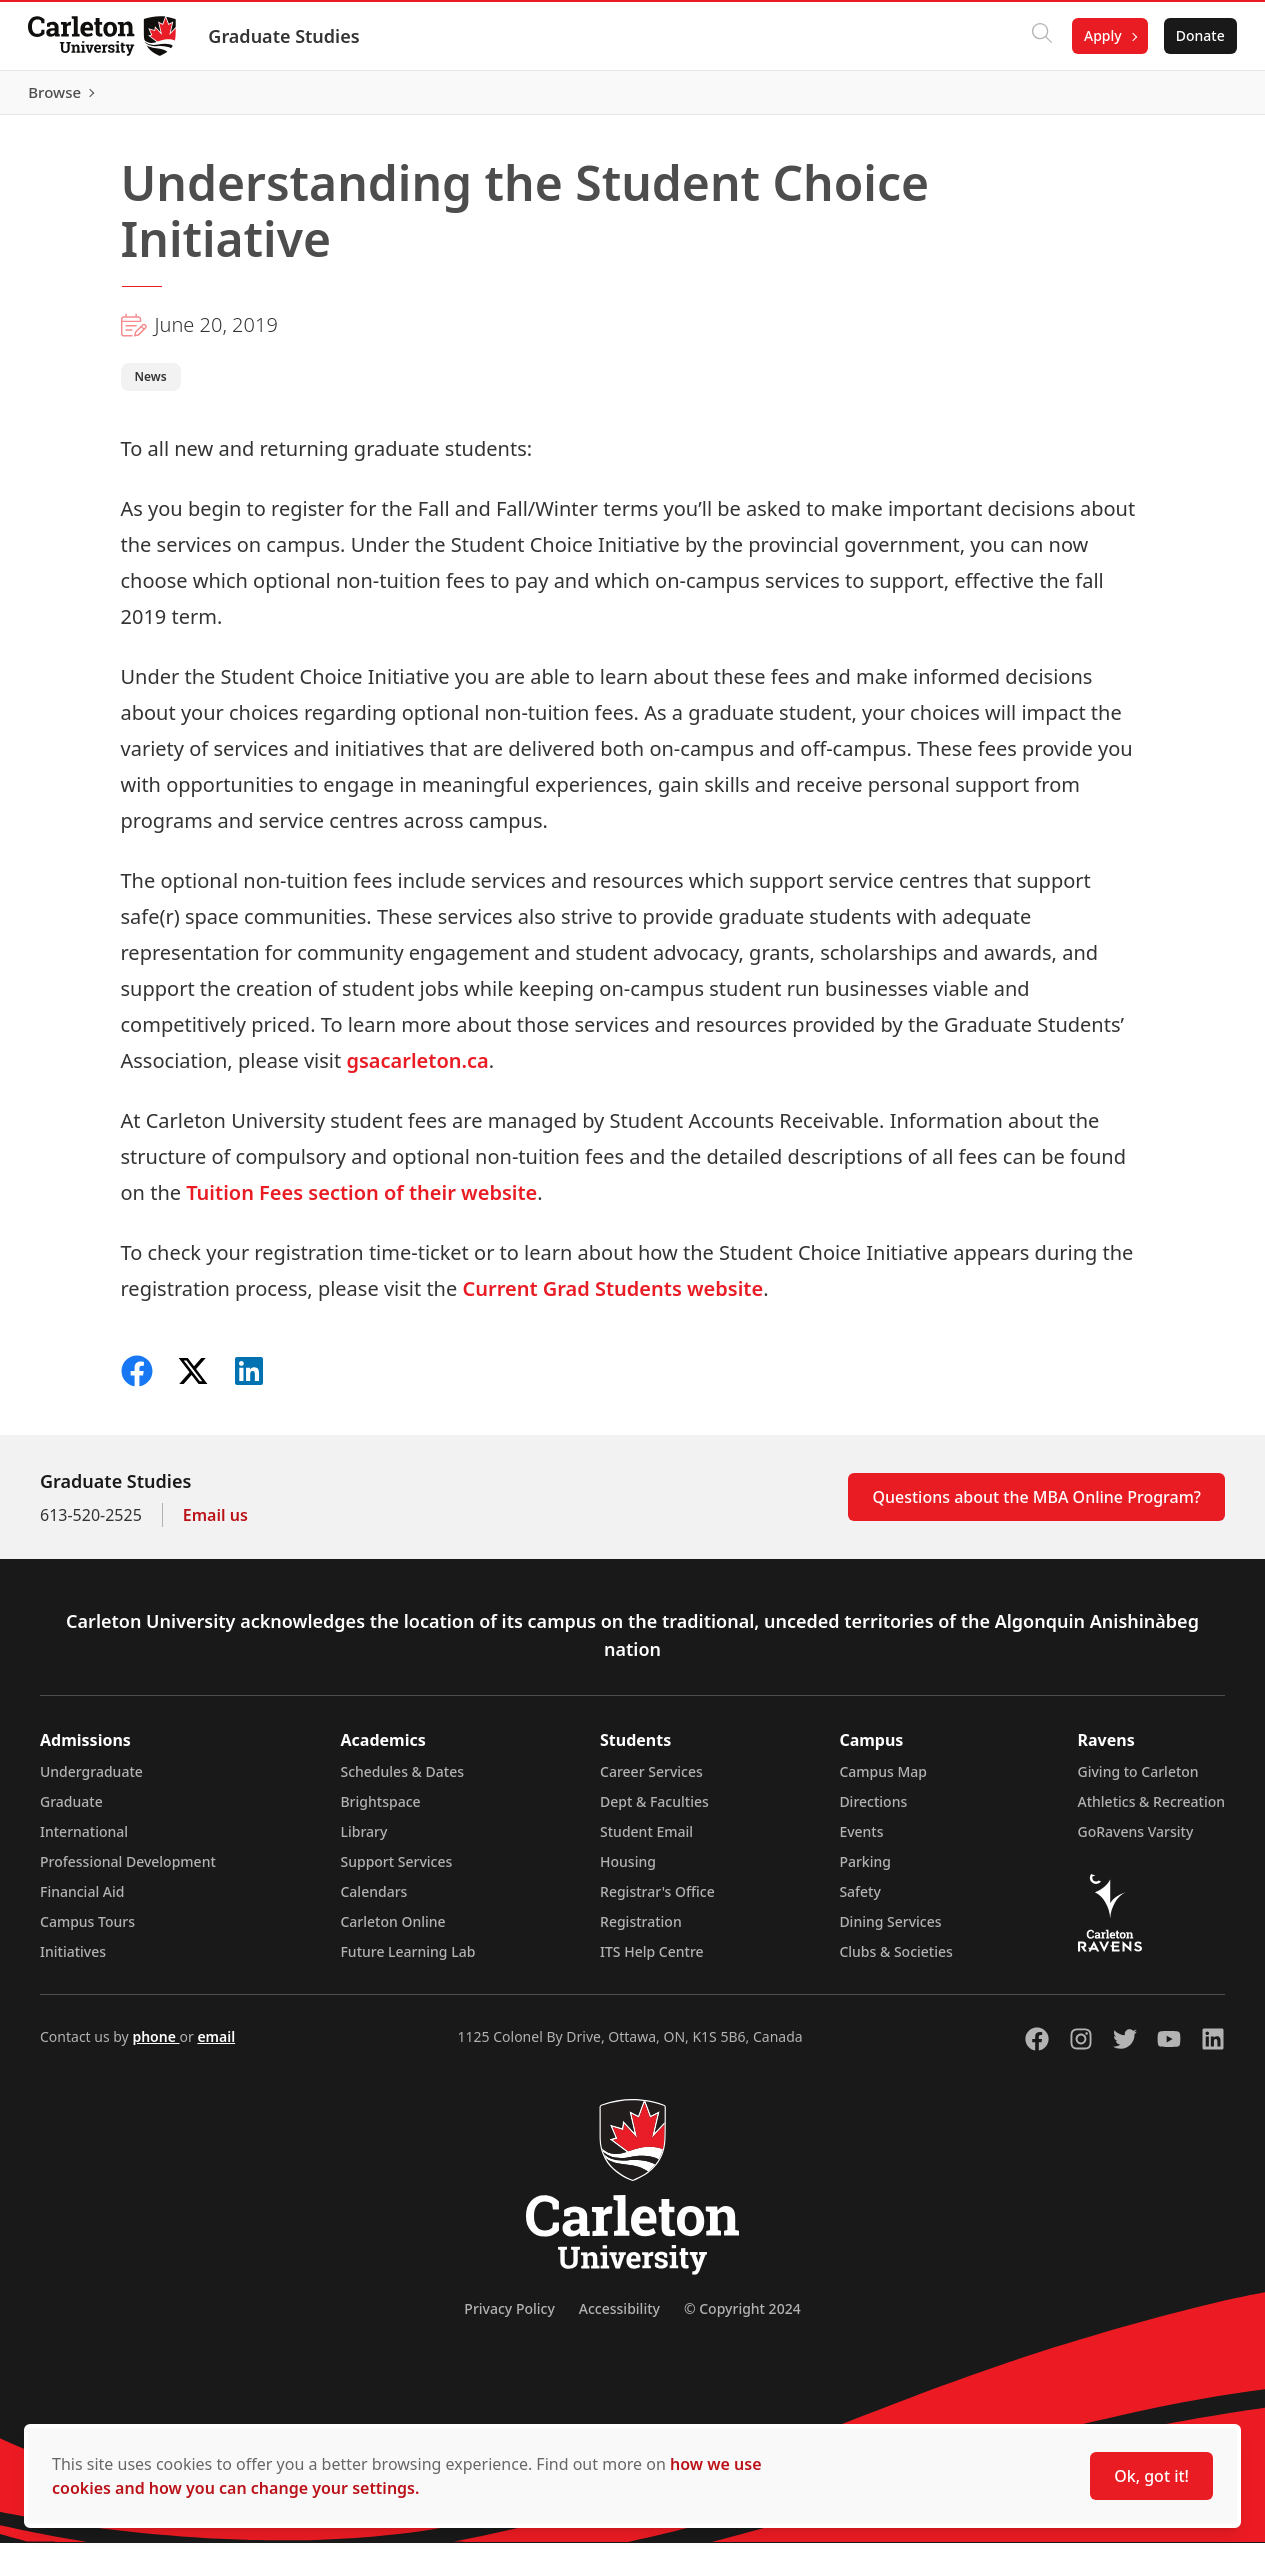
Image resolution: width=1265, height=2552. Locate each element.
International (84, 1840)
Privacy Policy (509, 2317)
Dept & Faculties (654, 1810)
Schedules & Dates (402, 1780)
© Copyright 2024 (742, 2317)
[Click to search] (1038, 36)
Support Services (396, 1870)
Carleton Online (392, 1930)
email (216, 2045)
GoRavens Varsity (1136, 1840)
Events (861, 1840)
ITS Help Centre (652, 1960)
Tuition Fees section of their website (361, 1201)
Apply (1099, 35)
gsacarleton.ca (417, 1069)
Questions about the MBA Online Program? (1036, 1506)
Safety (860, 1900)
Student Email (646, 1840)
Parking (865, 1870)
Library (363, 1840)
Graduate (71, 1810)
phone (155, 2045)
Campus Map (883, 1780)
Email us (215, 1524)
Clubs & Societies (895, 1960)
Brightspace (380, 1810)
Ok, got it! (1151, 2476)
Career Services (651, 1780)
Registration (641, 1930)
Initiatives (73, 1960)
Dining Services (890, 1930)
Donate (1196, 35)
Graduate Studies (287, 36)
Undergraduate (91, 1780)
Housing (628, 1870)
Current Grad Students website (612, 1297)
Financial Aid (82, 1900)
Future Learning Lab (407, 1960)
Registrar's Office (657, 1900)
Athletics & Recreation (1151, 1810)
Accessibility (619, 2317)
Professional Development (128, 1870)
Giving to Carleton (1138, 1780)
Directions (873, 1810)
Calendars (373, 1900)
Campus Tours (87, 1930)
